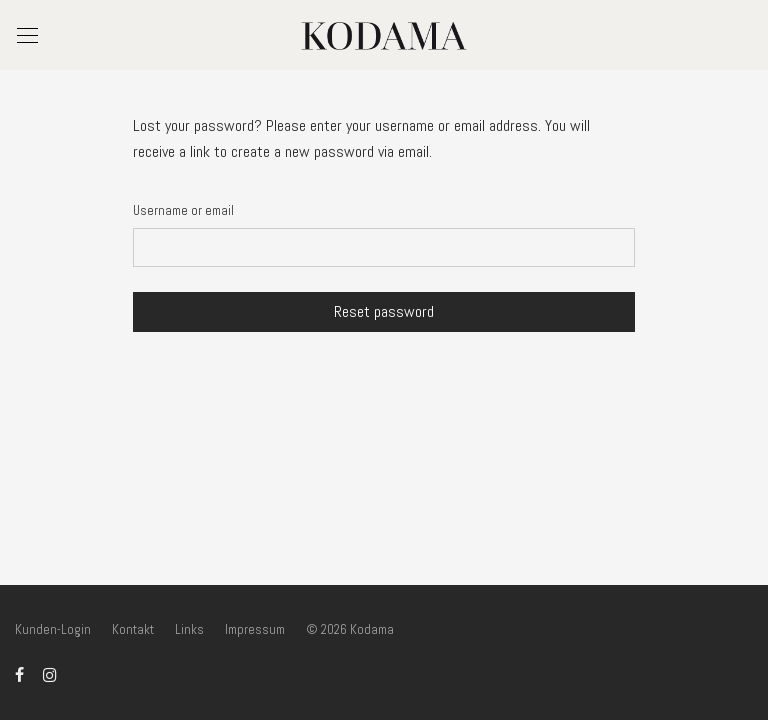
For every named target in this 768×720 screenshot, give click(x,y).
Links (189, 629)
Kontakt (133, 629)
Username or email (183, 210)
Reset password (384, 311)
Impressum (255, 629)
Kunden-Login (53, 629)
